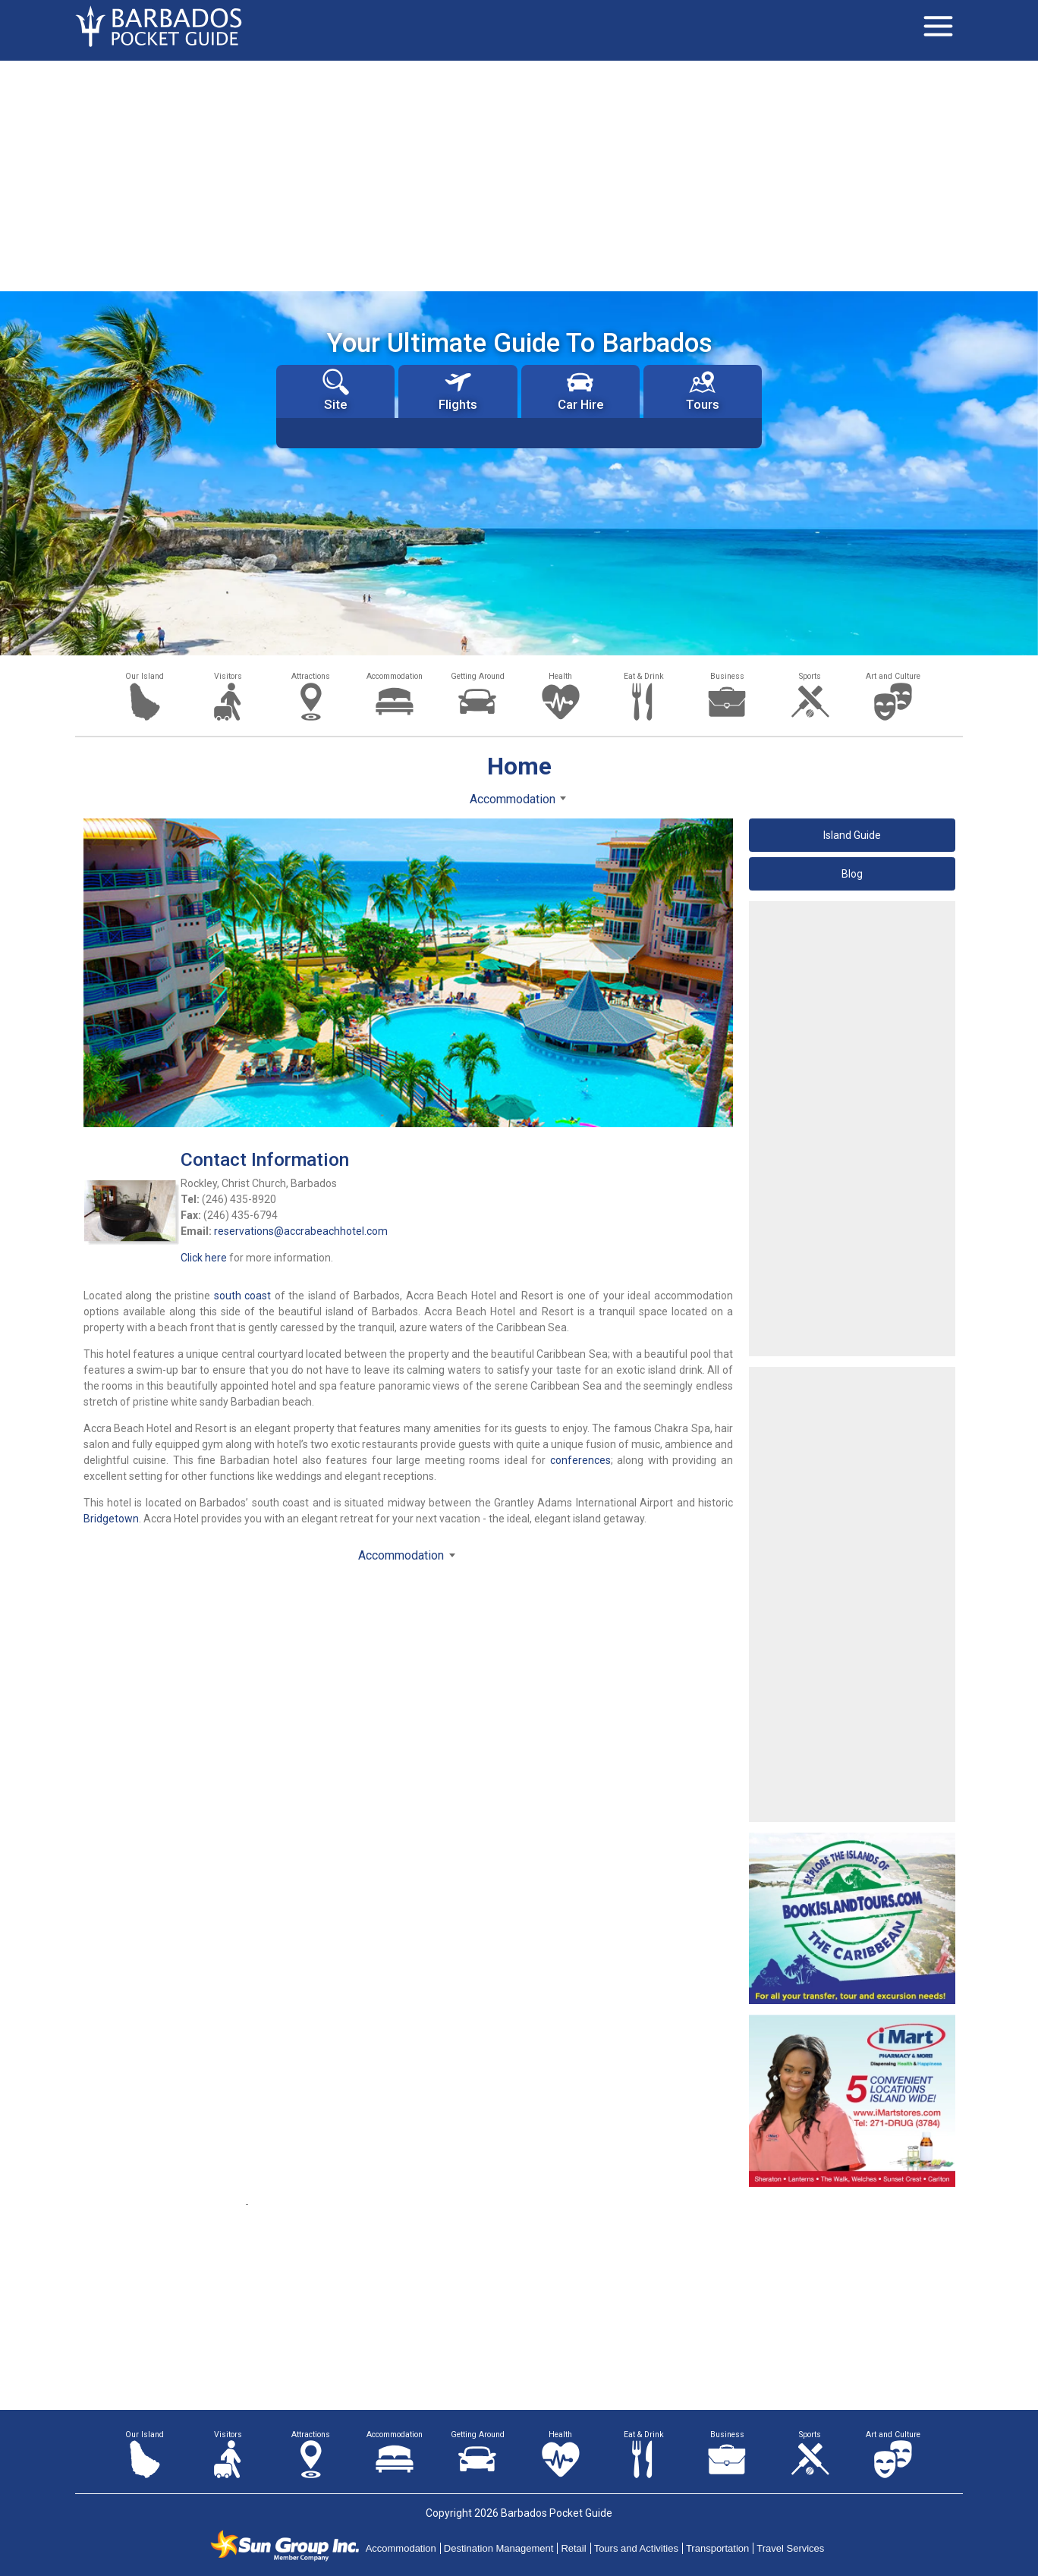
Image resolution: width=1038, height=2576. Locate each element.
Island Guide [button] (852, 835)
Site (335, 390)
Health (560, 676)
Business (727, 676)
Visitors (228, 676)
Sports (810, 676)
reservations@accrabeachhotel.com (301, 1231)
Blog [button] (852, 874)
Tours (702, 390)
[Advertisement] (519, 174)
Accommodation (394, 676)
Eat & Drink (644, 676)
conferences (580, 1460)
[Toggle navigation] (938, 26)
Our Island (144, 676)
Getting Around (478, 676)
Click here (204, 1258)
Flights (458, 390)
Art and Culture (893, 676)
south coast (243, 1296)
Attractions (310, 676)
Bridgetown (111, 1519)
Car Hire (580, 390)
